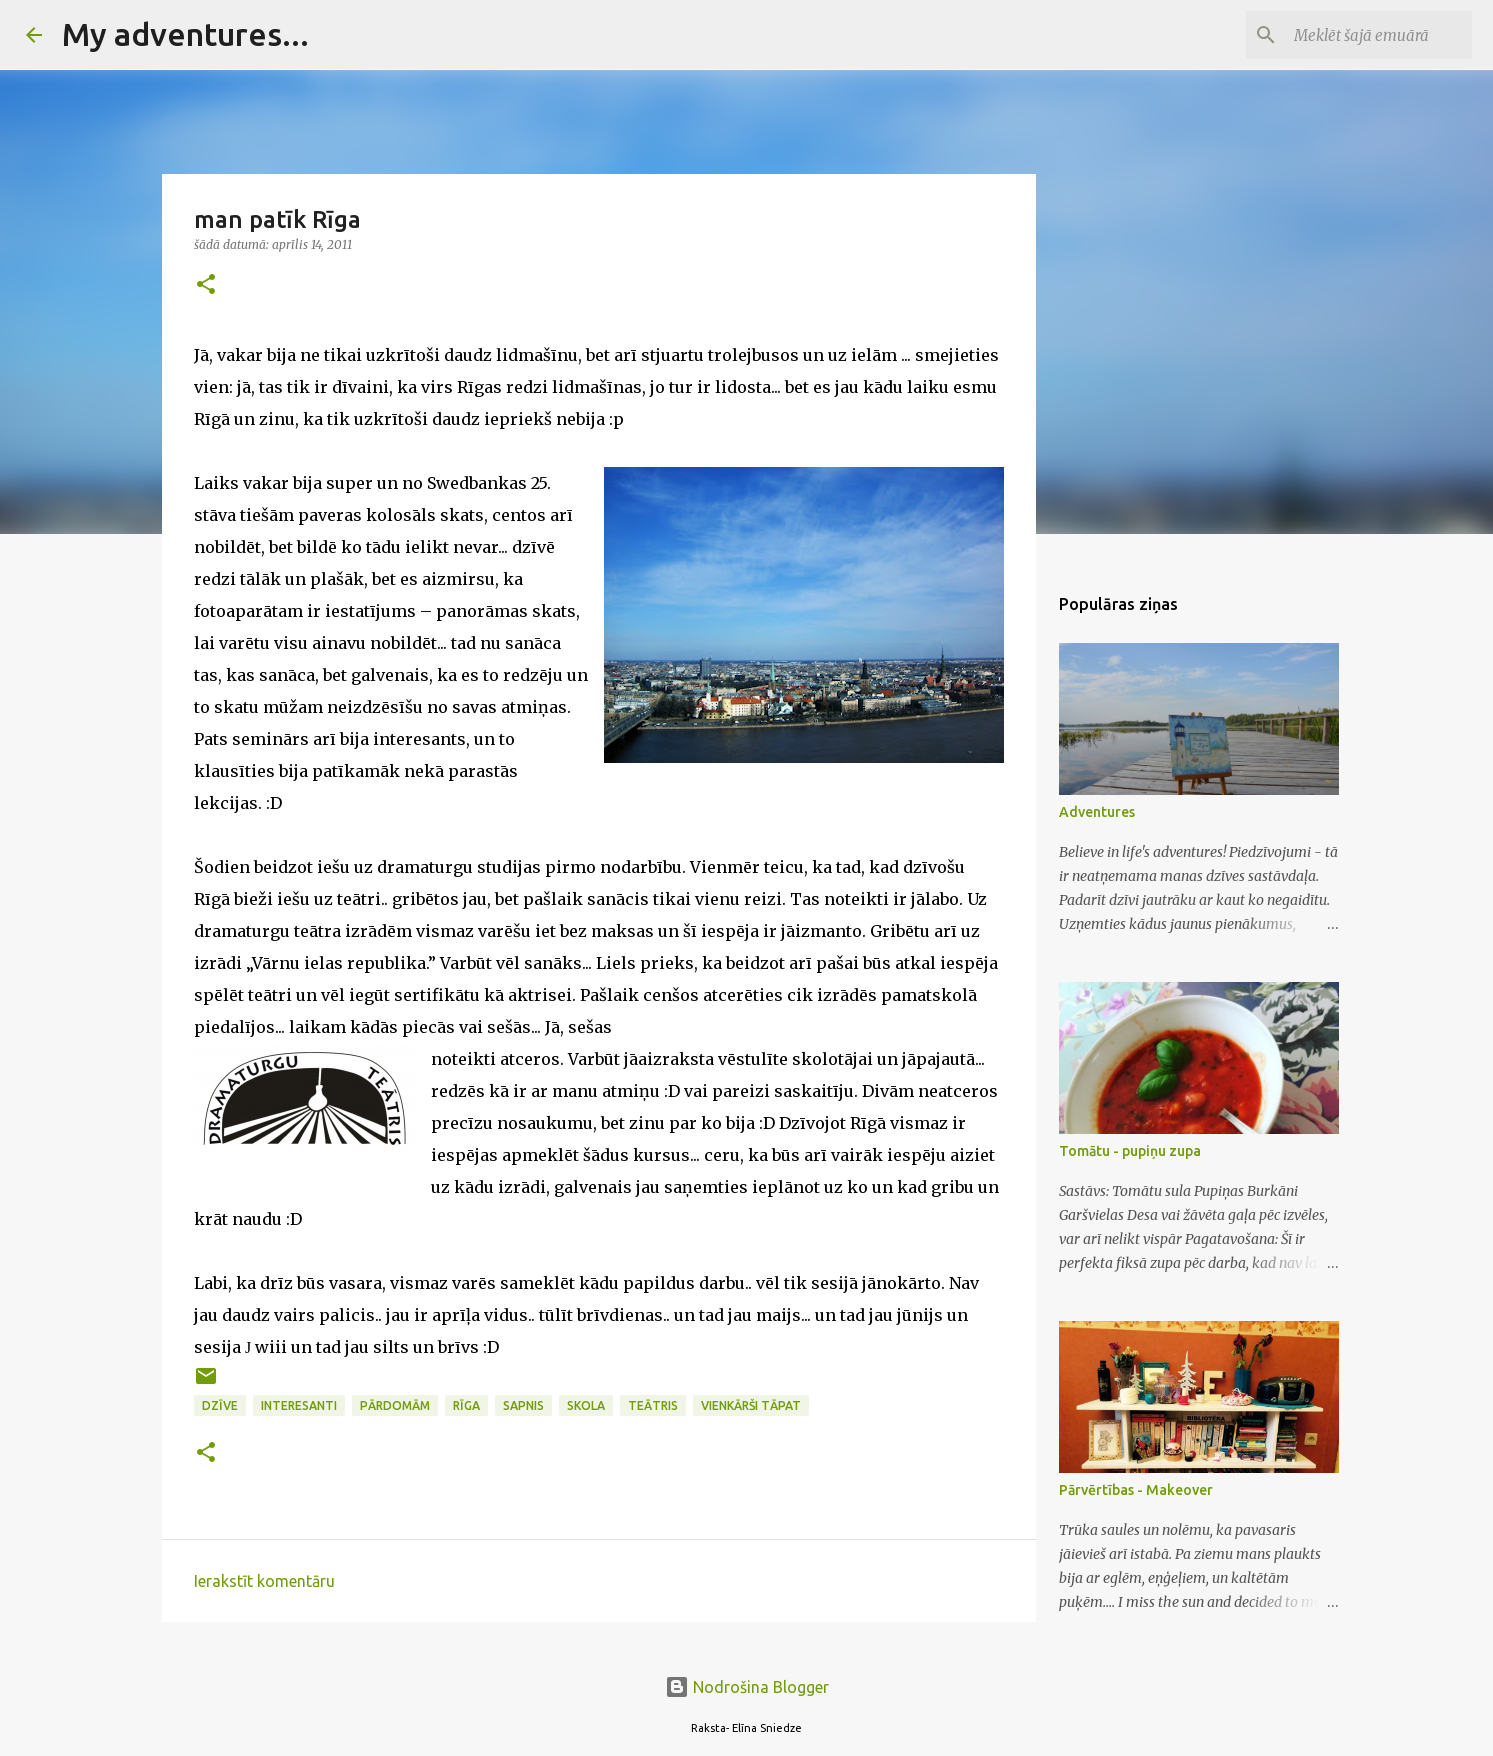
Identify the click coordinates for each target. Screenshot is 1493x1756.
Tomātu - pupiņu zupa (1130, 1151)
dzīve (220, 1405)
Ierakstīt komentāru (264, 1581)
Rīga (466, 1405)
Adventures (1097, 812)
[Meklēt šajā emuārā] (1367, 35)
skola (586, 1405)
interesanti (299, 1405)
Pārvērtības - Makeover (1136, 1490)
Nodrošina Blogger (747, 1687)
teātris (653, 1405)
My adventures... (185, 34)
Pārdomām (395, 1405)
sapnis (523, 1405)
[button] (206, 285)
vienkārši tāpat (751, 1405)
